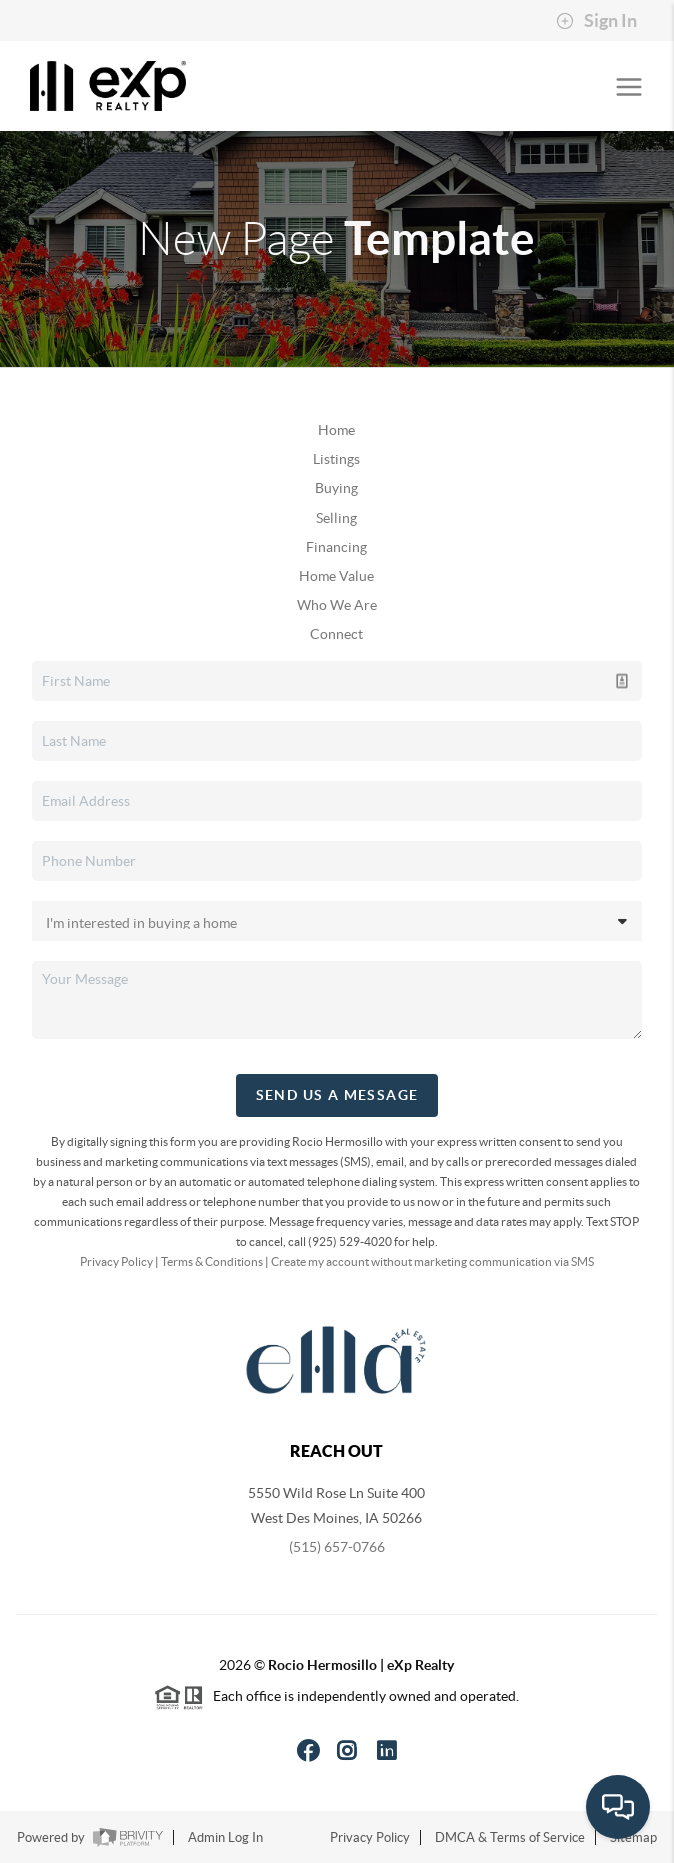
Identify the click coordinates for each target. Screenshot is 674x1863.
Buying (336, 488)
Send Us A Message (337, 1095)
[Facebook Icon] (308, 1750)
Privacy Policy (116, 1261)
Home (336, 430)
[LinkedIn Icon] (387, 1750)
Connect (336, 634)
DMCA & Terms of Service (510, 1837)
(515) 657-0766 (337, 1547)
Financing (336, 547)
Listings (336, 459)
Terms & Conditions (212, 1261)
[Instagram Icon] (347, 1750)
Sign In (596, 21)
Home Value (336, 576)
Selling (336, 518)
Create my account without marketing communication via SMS (432, 1261)
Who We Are (337, 605)
